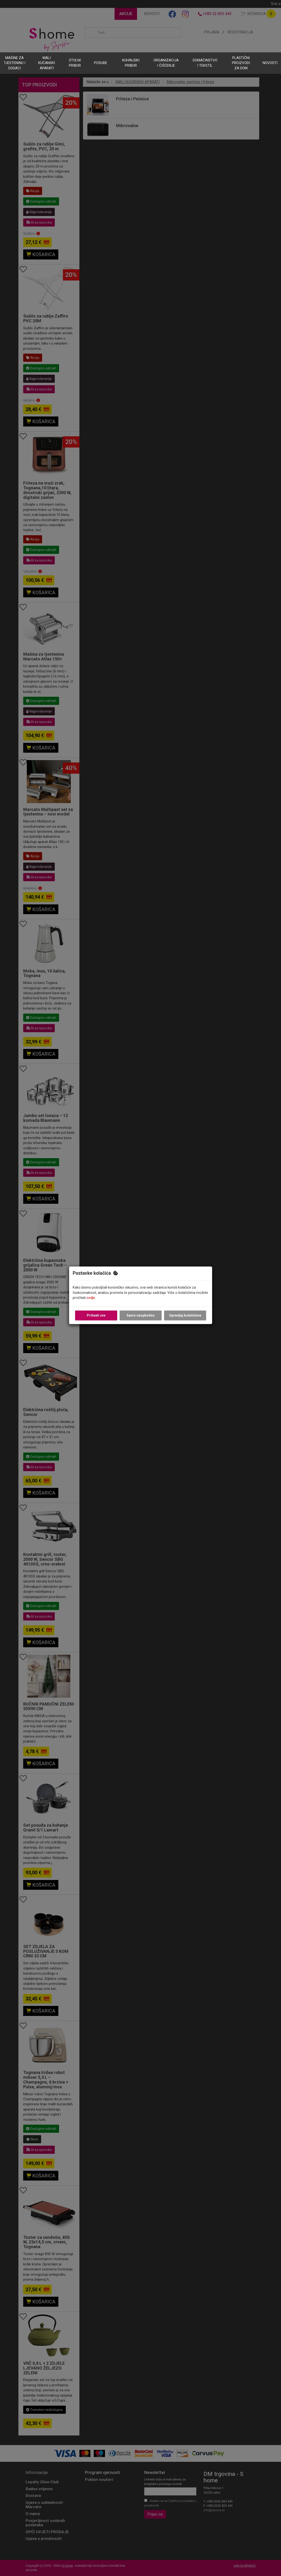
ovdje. (91, 1298)
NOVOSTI (270, 63)
